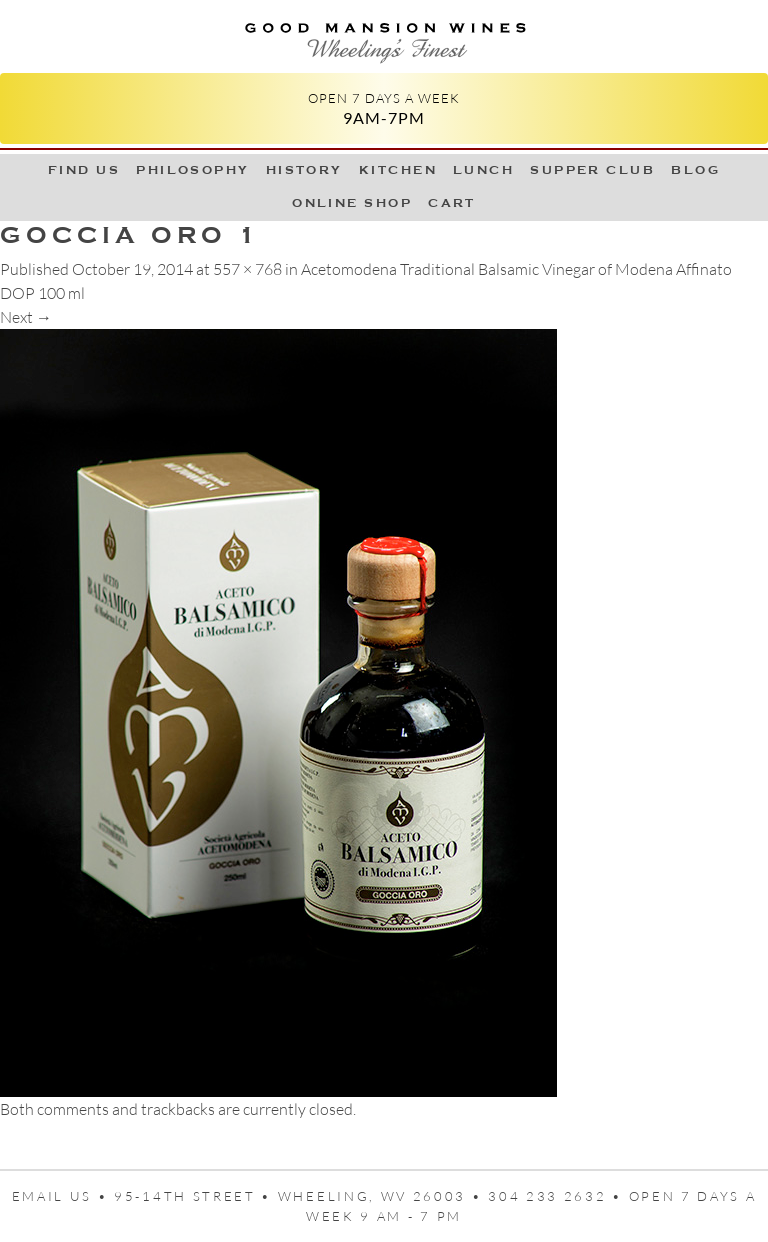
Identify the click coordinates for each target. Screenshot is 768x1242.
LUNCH (483, 170)
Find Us (84, 170)
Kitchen (398, 170)
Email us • (63, 1196)
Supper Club (592, 170)
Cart (452, 203)
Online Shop (352, 203)
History (304, 170)
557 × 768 (247, 269)
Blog (695, 170)
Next (26, 317)
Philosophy (193, 170)
